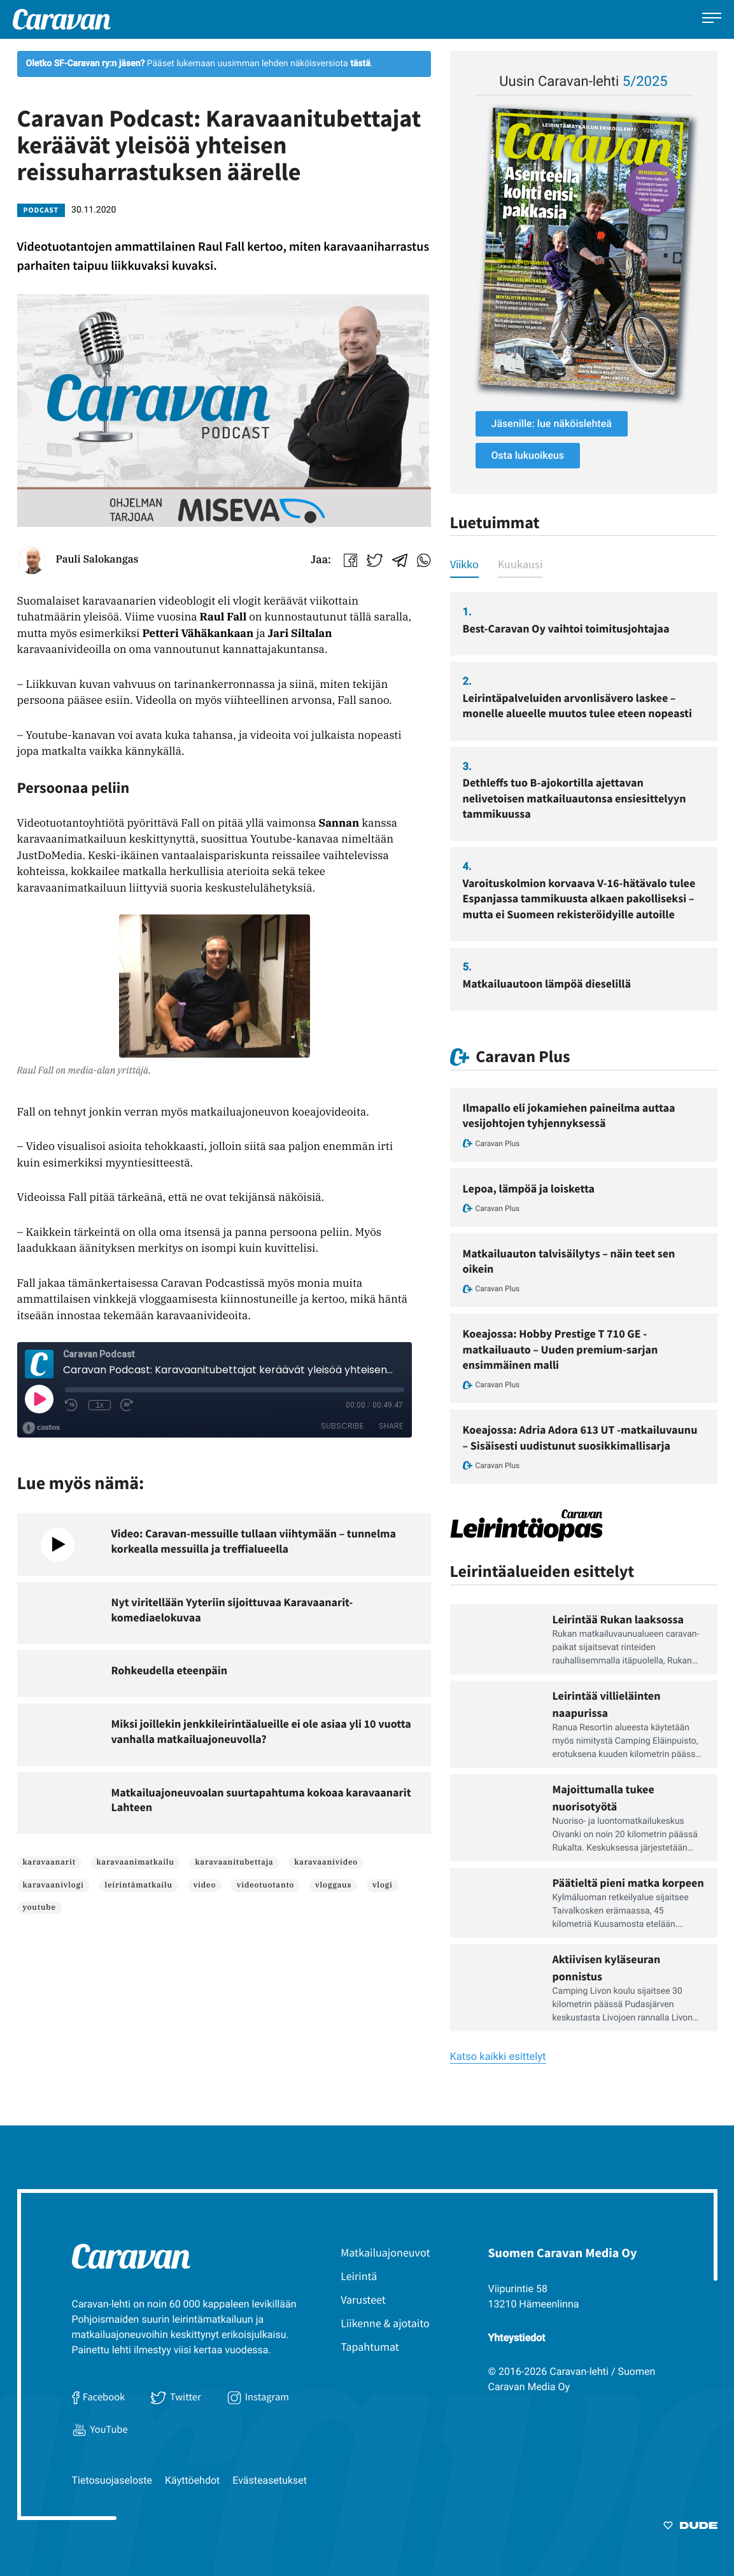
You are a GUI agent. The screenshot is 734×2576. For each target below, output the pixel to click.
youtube (39, 1907)
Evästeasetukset (269, 2480)
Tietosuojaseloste (112, 2480)
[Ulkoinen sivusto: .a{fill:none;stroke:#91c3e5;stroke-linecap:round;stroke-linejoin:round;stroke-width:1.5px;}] (379, 558)
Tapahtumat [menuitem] (370, 2346)
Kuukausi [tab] (520, 564)
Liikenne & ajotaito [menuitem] (385, 2323)
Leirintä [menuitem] (359, 2276)
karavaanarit (49, 1862)
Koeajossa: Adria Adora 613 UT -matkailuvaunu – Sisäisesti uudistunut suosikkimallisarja (580, 1437)
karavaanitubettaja (234, 1862)
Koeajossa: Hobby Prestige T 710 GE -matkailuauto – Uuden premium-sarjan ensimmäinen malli (560, 1349)
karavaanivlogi (53, 1885)
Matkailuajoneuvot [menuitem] (385, 2252)
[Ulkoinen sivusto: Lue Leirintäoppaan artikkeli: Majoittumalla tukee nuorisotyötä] (495, 1817)
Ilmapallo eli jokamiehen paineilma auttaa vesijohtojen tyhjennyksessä (569, 1115)
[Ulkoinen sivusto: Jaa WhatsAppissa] (423, 558)
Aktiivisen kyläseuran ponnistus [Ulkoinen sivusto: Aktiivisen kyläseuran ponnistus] (607, 1968)
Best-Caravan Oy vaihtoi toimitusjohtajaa (566, 628)
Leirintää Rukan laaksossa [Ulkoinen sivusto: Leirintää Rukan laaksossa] (618, 1619)
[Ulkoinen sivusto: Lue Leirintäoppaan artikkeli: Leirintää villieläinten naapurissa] (495, 1724)
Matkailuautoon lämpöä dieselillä (547, 983)
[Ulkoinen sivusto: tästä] (360, 64)
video (205, 1885)
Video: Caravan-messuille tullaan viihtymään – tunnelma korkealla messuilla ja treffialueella (253, 1541)
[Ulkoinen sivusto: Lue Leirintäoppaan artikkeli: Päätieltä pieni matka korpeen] (495, 1903)
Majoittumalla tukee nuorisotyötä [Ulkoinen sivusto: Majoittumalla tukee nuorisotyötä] (603, 1798)
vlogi (382, 1885)
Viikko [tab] (464, 564)
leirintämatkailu (138, 1885)
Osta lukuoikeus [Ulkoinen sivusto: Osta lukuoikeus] (528, 455)
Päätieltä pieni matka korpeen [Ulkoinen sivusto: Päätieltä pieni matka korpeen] (628, 1882)
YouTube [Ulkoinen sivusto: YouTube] (100, 2429)
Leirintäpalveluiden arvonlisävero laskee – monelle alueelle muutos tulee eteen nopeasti (577, 705)
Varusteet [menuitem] (363, 2299)
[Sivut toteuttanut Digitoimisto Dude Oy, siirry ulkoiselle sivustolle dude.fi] (690, 2527)
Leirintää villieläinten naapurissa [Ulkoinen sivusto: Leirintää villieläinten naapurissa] (607, 1704)
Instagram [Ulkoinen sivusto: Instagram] (258, 2397)
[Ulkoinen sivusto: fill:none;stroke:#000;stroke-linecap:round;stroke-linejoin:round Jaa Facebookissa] (355, 558)
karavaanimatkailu (135, 1862)
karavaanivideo (326, 1862)
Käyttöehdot (192, 2480)
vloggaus (333, 1885)
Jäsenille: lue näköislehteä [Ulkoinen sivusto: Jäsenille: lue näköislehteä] (551, 423)
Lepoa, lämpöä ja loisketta (529, 1188)
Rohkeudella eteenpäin (169, 1670)
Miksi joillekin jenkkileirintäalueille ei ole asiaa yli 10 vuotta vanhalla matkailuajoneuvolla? (261, 1731)
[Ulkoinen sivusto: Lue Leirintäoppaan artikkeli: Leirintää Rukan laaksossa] (495, 1639)
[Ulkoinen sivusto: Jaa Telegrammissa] (404, 558)
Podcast (41, 210)
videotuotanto (265, 1885)
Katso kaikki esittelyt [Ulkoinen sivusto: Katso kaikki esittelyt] (498, 2057)
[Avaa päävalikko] (711, 19)
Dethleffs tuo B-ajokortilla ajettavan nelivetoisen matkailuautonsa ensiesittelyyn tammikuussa (574, 798)
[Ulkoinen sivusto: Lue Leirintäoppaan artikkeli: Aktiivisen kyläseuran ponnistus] (495, 1987)
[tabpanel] (583, 801)
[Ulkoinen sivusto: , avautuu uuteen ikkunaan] (584, 251)
